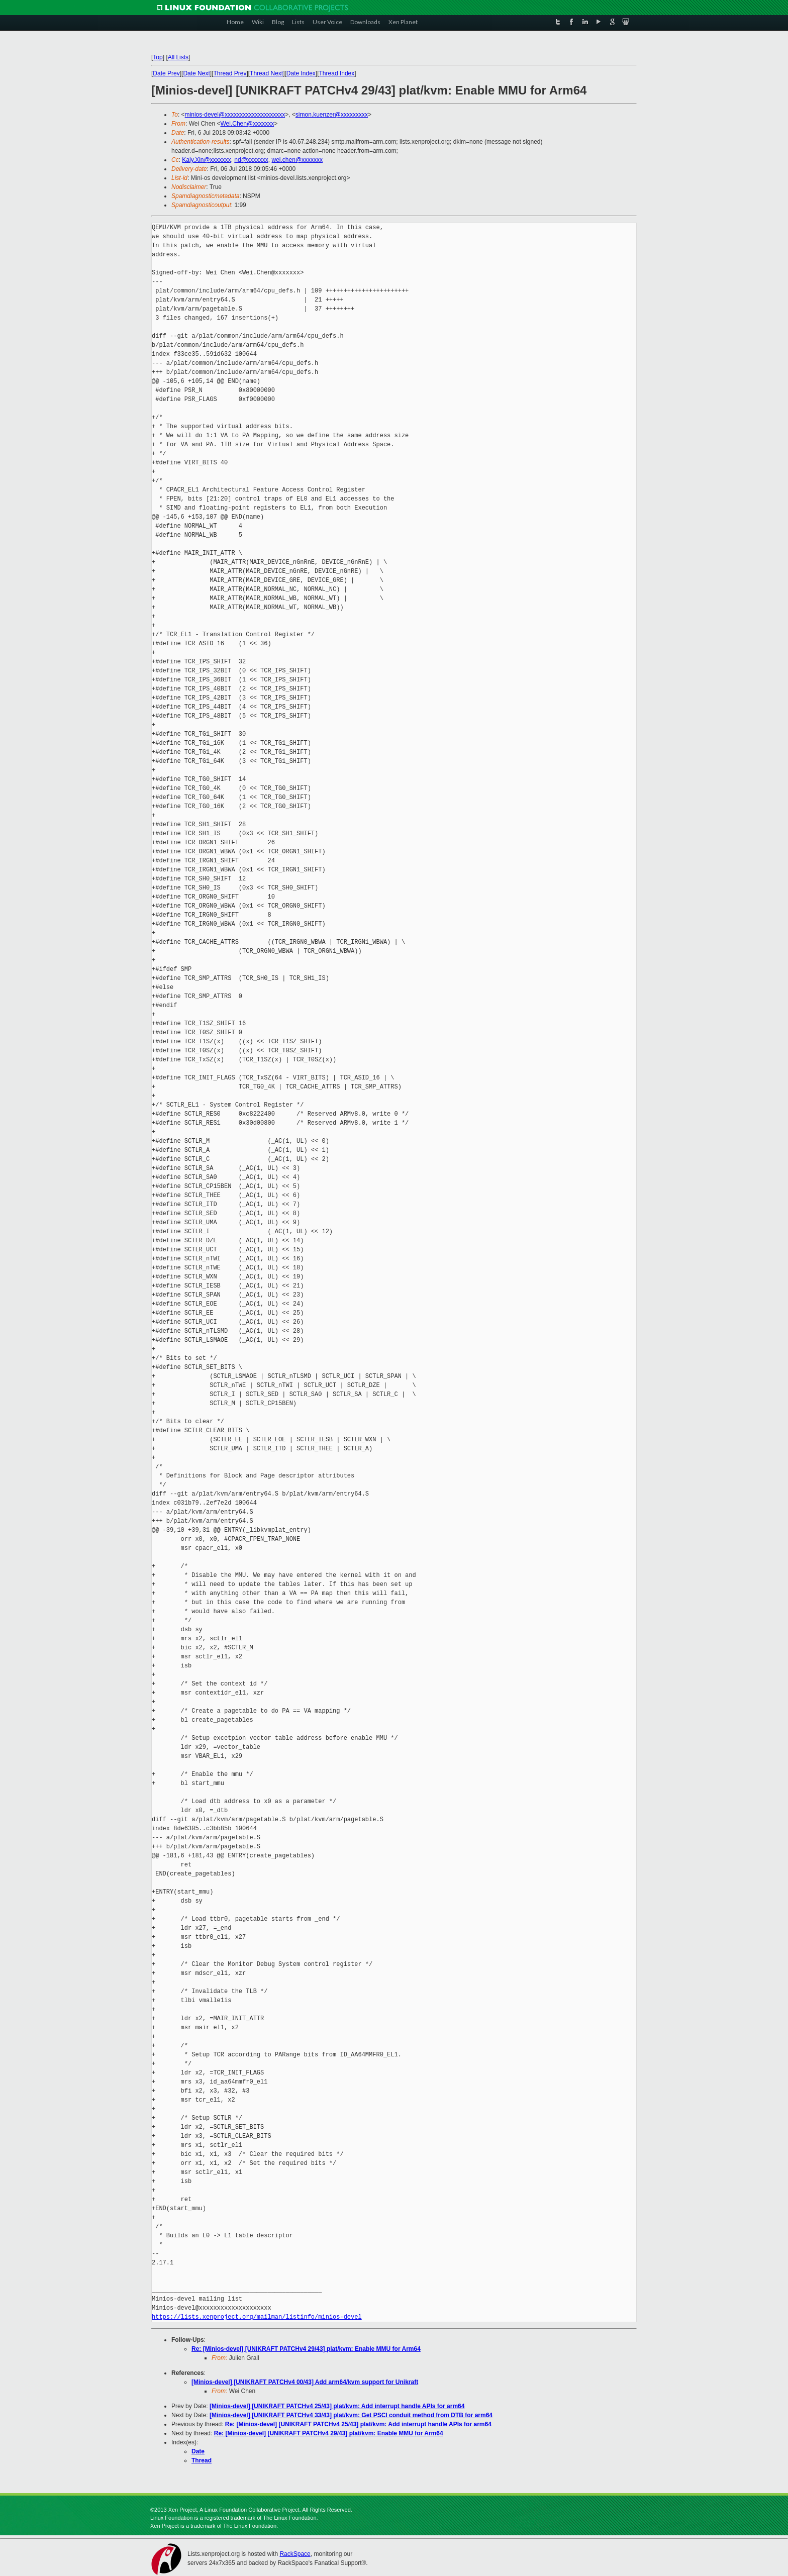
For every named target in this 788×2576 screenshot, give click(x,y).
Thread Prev (229, 73)
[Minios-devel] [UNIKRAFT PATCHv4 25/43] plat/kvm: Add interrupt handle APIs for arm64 (337, 2406)
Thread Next (266, 73)
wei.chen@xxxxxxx (297, 159)
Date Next (196, 73)
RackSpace (294, 2553)
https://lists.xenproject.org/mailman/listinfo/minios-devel (257, 2317)
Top (157, 57)
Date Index (301, 73)
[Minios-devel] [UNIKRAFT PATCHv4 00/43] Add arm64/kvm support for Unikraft (304, 2382)
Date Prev (166, 73)
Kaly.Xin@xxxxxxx (206, 159)
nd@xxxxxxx (251, 159)
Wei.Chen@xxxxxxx (247, 123)
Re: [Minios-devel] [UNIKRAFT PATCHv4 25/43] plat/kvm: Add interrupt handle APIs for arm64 (358, 2424)
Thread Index (337, 73)
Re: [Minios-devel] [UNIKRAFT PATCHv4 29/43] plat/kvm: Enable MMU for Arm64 (306, 2348)
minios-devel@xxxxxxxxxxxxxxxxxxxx (235, 114)
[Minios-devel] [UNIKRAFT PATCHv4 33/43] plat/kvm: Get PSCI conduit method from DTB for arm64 (351, 2415)
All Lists (178, 57)
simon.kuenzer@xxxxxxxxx (332, 114)
